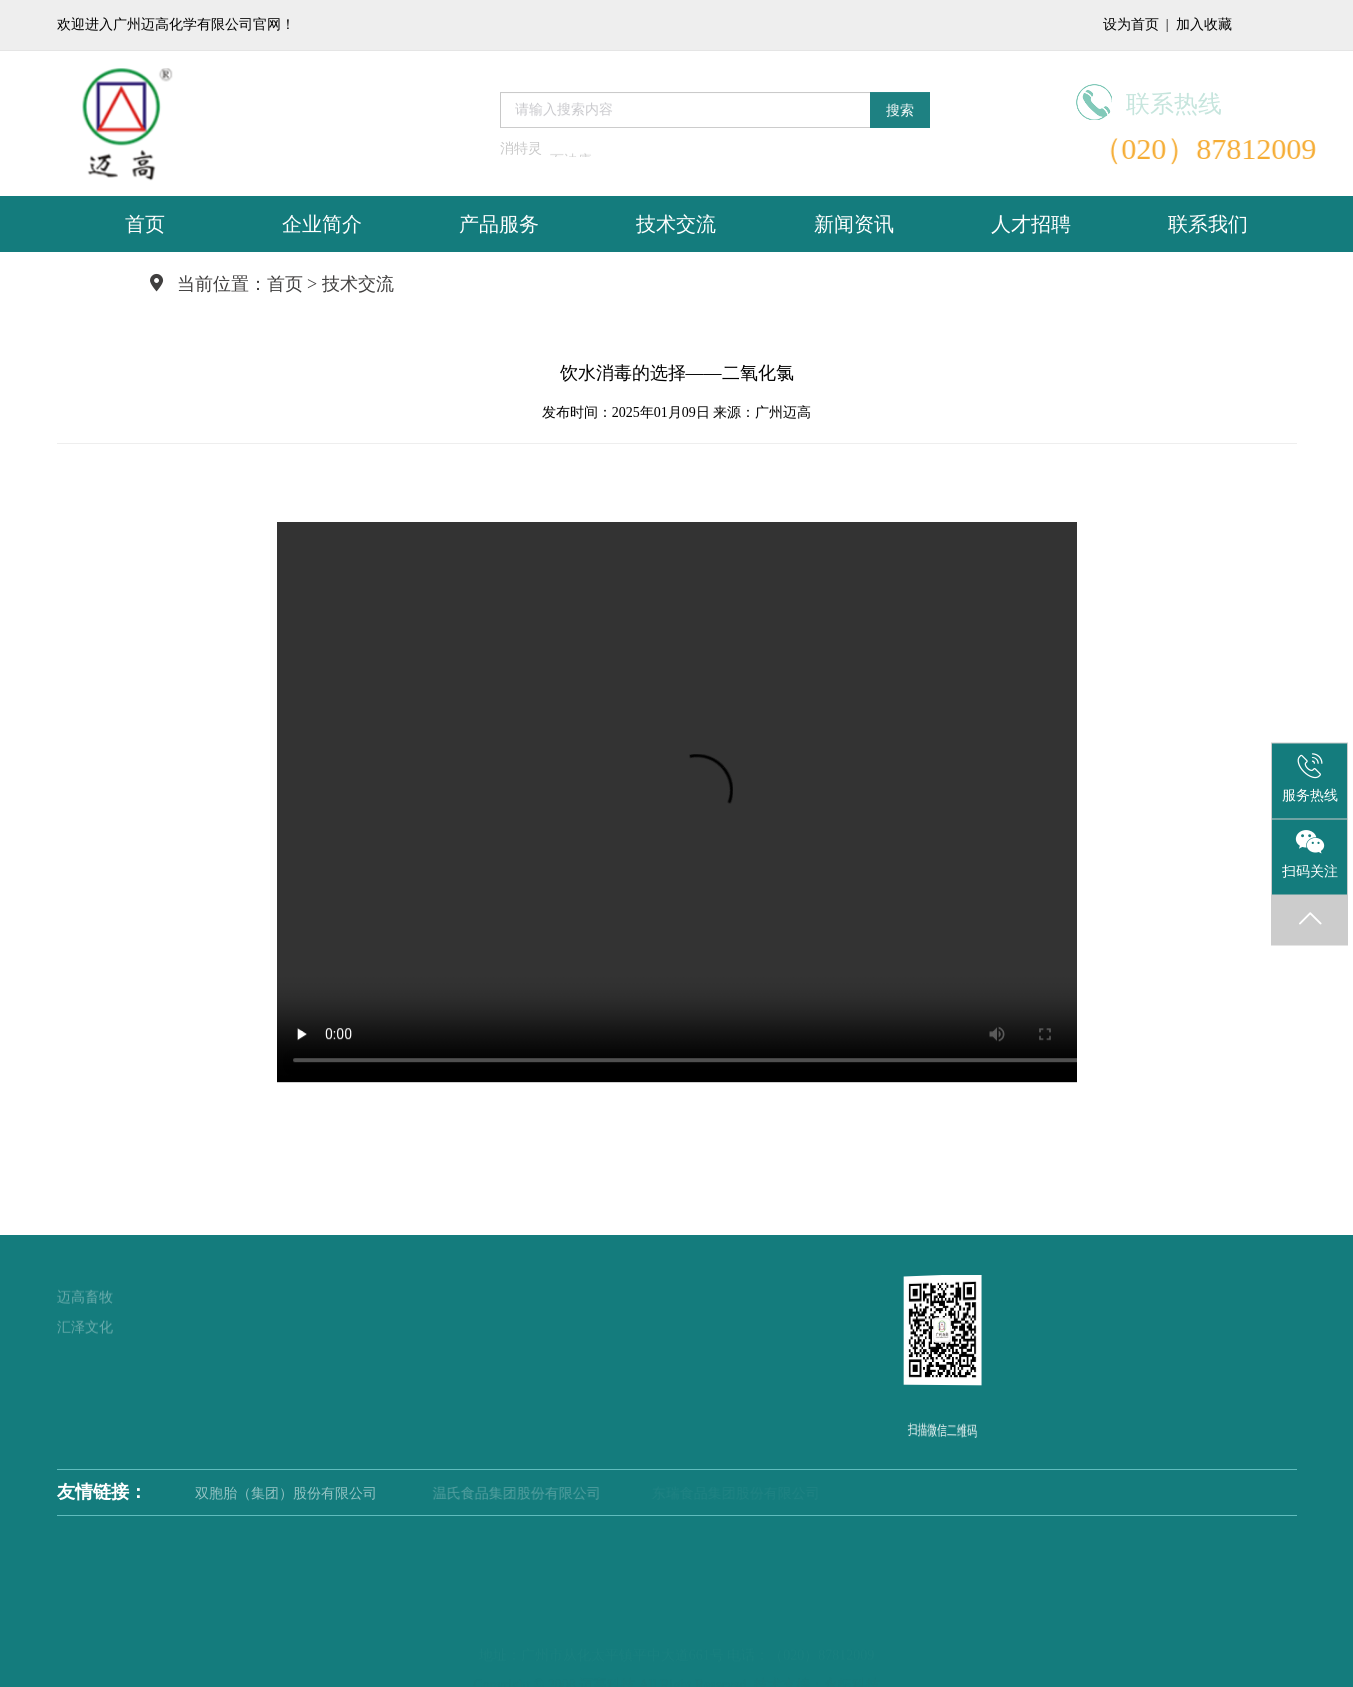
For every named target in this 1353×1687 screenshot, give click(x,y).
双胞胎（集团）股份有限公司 (310, 1493)
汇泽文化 (85, 1303)
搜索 (900, 105)
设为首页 (1131, 24)
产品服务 (499, 224)
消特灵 (521, 153)
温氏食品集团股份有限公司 (537, 1493)
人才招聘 (1031, 224)
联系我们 (1208, 224)
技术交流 (676, 224)
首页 (145, 224)
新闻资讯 (854, 224)
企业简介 (322, 224)
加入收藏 (1204, 24)
